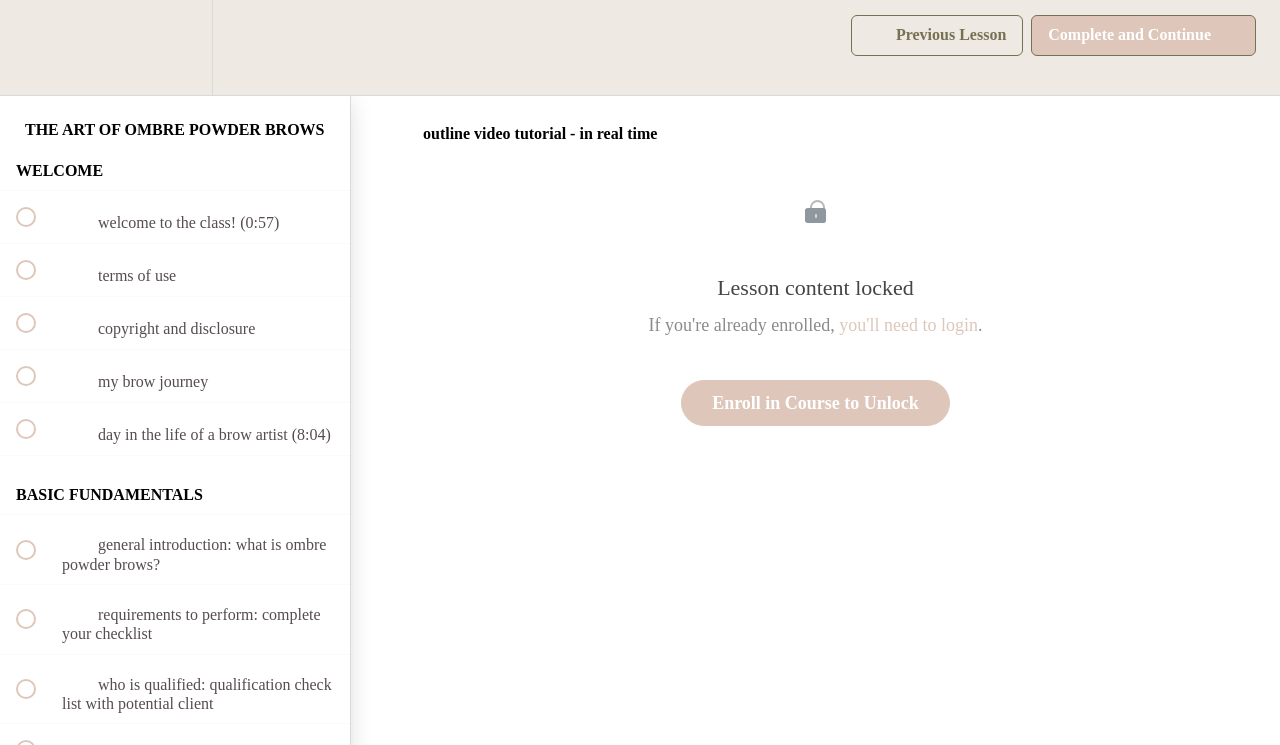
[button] (37, 47)
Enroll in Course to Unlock (815, 403)
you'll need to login (908, 325)
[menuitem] (175, 47)
